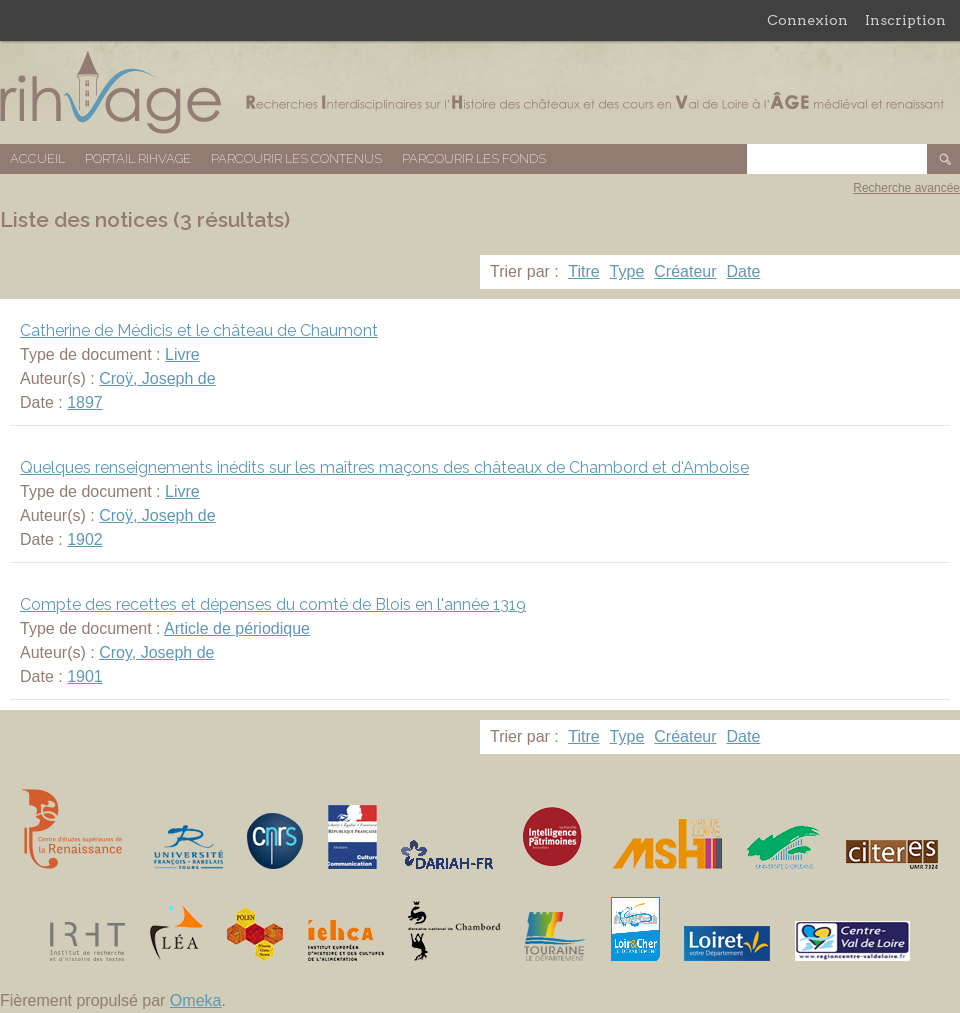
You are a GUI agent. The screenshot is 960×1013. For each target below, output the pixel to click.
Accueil (37, 158)
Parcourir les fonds (474, 158)
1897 (85, 402)
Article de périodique (237, 628)
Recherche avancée (906, 188)
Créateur (685, 271)
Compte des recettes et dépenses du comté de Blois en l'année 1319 (273, 604)
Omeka (196, 1000)
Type (627, 271)
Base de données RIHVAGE (480, 92)
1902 (85, 539)
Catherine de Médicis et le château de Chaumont (199, 330)
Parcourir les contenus (296, 158)
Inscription (905, 20)
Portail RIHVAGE (138, 158)
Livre (182, 354)
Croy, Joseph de (156, 652)
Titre (583, 271)
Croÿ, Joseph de (157, 378)
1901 (85, 676)
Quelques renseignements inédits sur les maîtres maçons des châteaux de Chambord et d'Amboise (384, 467)
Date (744, 271)
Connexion (807, 20)
